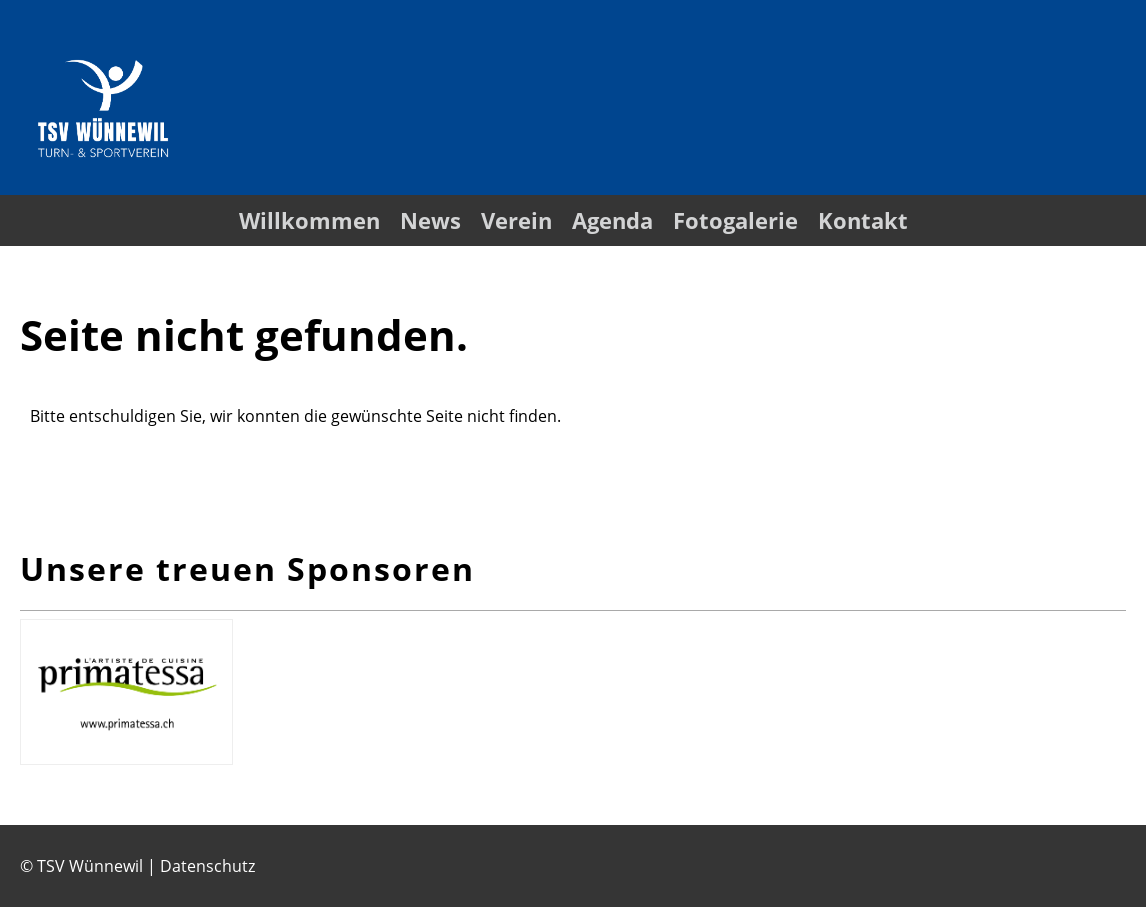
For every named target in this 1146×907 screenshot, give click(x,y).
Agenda (612, 220)
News (430, 220)
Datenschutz (207, 866)
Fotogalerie (735, 220)
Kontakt (863, 220)
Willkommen (309, 220)
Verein (516, 220)
